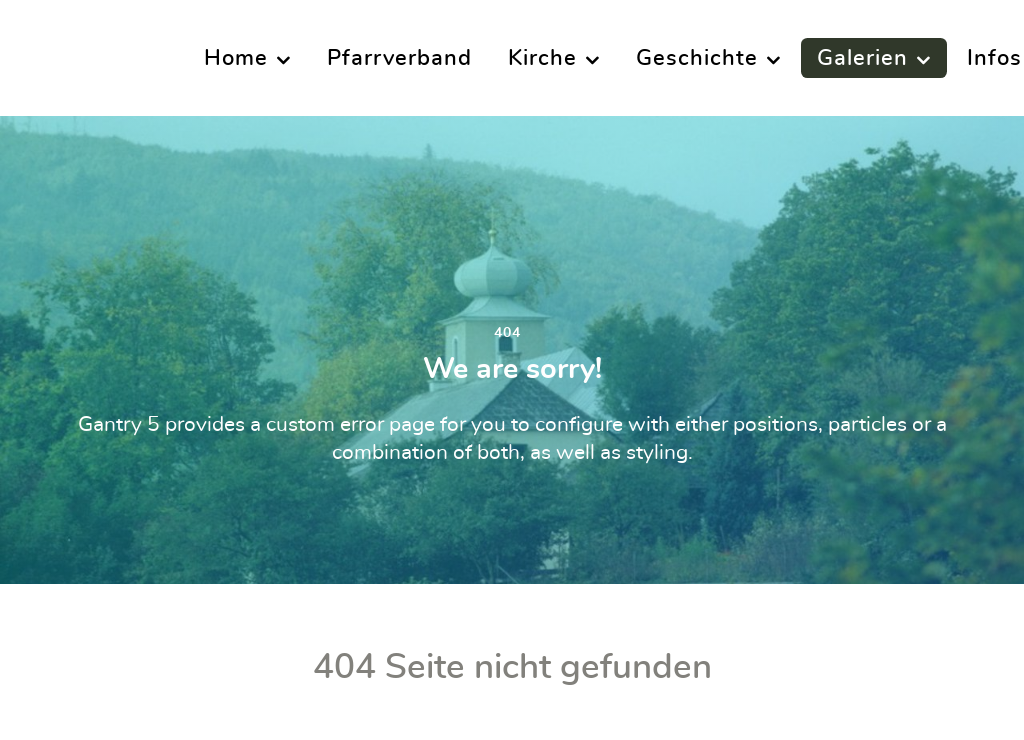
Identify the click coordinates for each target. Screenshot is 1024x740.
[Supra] (77, 58)
